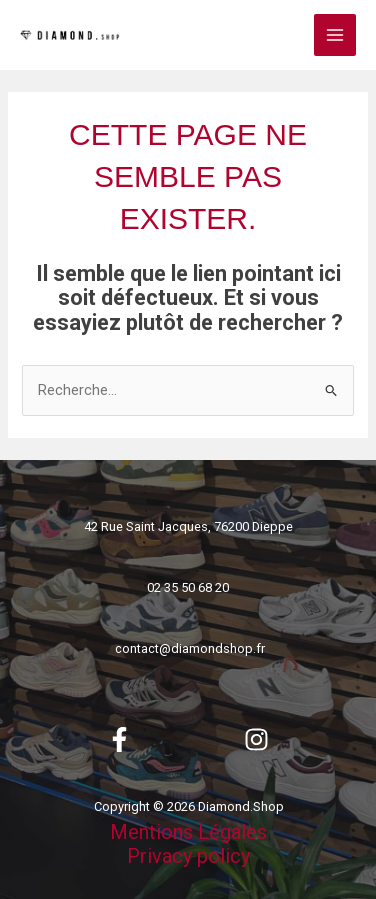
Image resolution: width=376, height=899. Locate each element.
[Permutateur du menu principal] (335, 35)
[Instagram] (256, 739)
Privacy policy (188, 856)
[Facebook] (119, 739)
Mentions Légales (188, 832)
